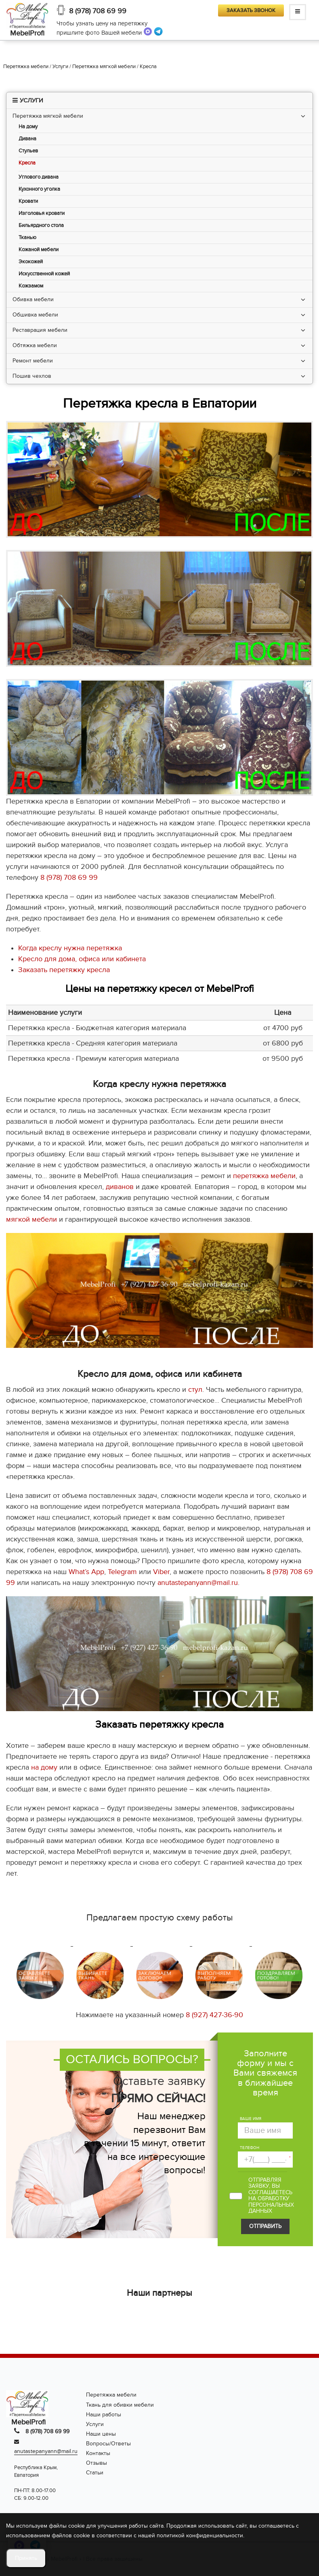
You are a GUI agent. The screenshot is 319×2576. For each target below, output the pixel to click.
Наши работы (103, 2414)
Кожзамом (31, 286)
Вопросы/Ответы (108, 2443)
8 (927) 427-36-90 (214, 2015)
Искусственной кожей (44, 274)
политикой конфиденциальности (200, 2535)
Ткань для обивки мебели (120, 2404)
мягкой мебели (31, 1219)
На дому (28, 127)
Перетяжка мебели (111, 2394)
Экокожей (31, 262)
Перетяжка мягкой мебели (48, 116)
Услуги (95, 2424)
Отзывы (96, 2462)
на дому (44, 1767)
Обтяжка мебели (35, 345)
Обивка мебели (33, 299)
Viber (161, 1572)
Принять (26, 2558)
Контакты (98, 2453)
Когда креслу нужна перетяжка (70, 948)
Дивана (27, 139)
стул (195, 1389)
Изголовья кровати (42, 213)
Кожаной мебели (39, 250)
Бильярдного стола (41, 226)
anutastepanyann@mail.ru (197, 1583)
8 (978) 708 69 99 (97, 11)
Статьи (94, 2472)
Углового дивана (39, 177)
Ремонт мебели (33, 361)
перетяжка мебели (264, 1176)
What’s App (86, 1572)
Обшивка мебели (35, 315)
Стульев (28, 151)
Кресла (27, 163)
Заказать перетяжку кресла (64, 970)
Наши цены (101, 2433)
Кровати (28, 201)
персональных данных (271, 2207)
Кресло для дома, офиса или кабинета (82, 959)
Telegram (122, 1572)
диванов (120, 1187)
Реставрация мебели (40, 330)
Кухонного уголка (39, 189)
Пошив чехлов (32, 376)
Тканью (27, 238)
